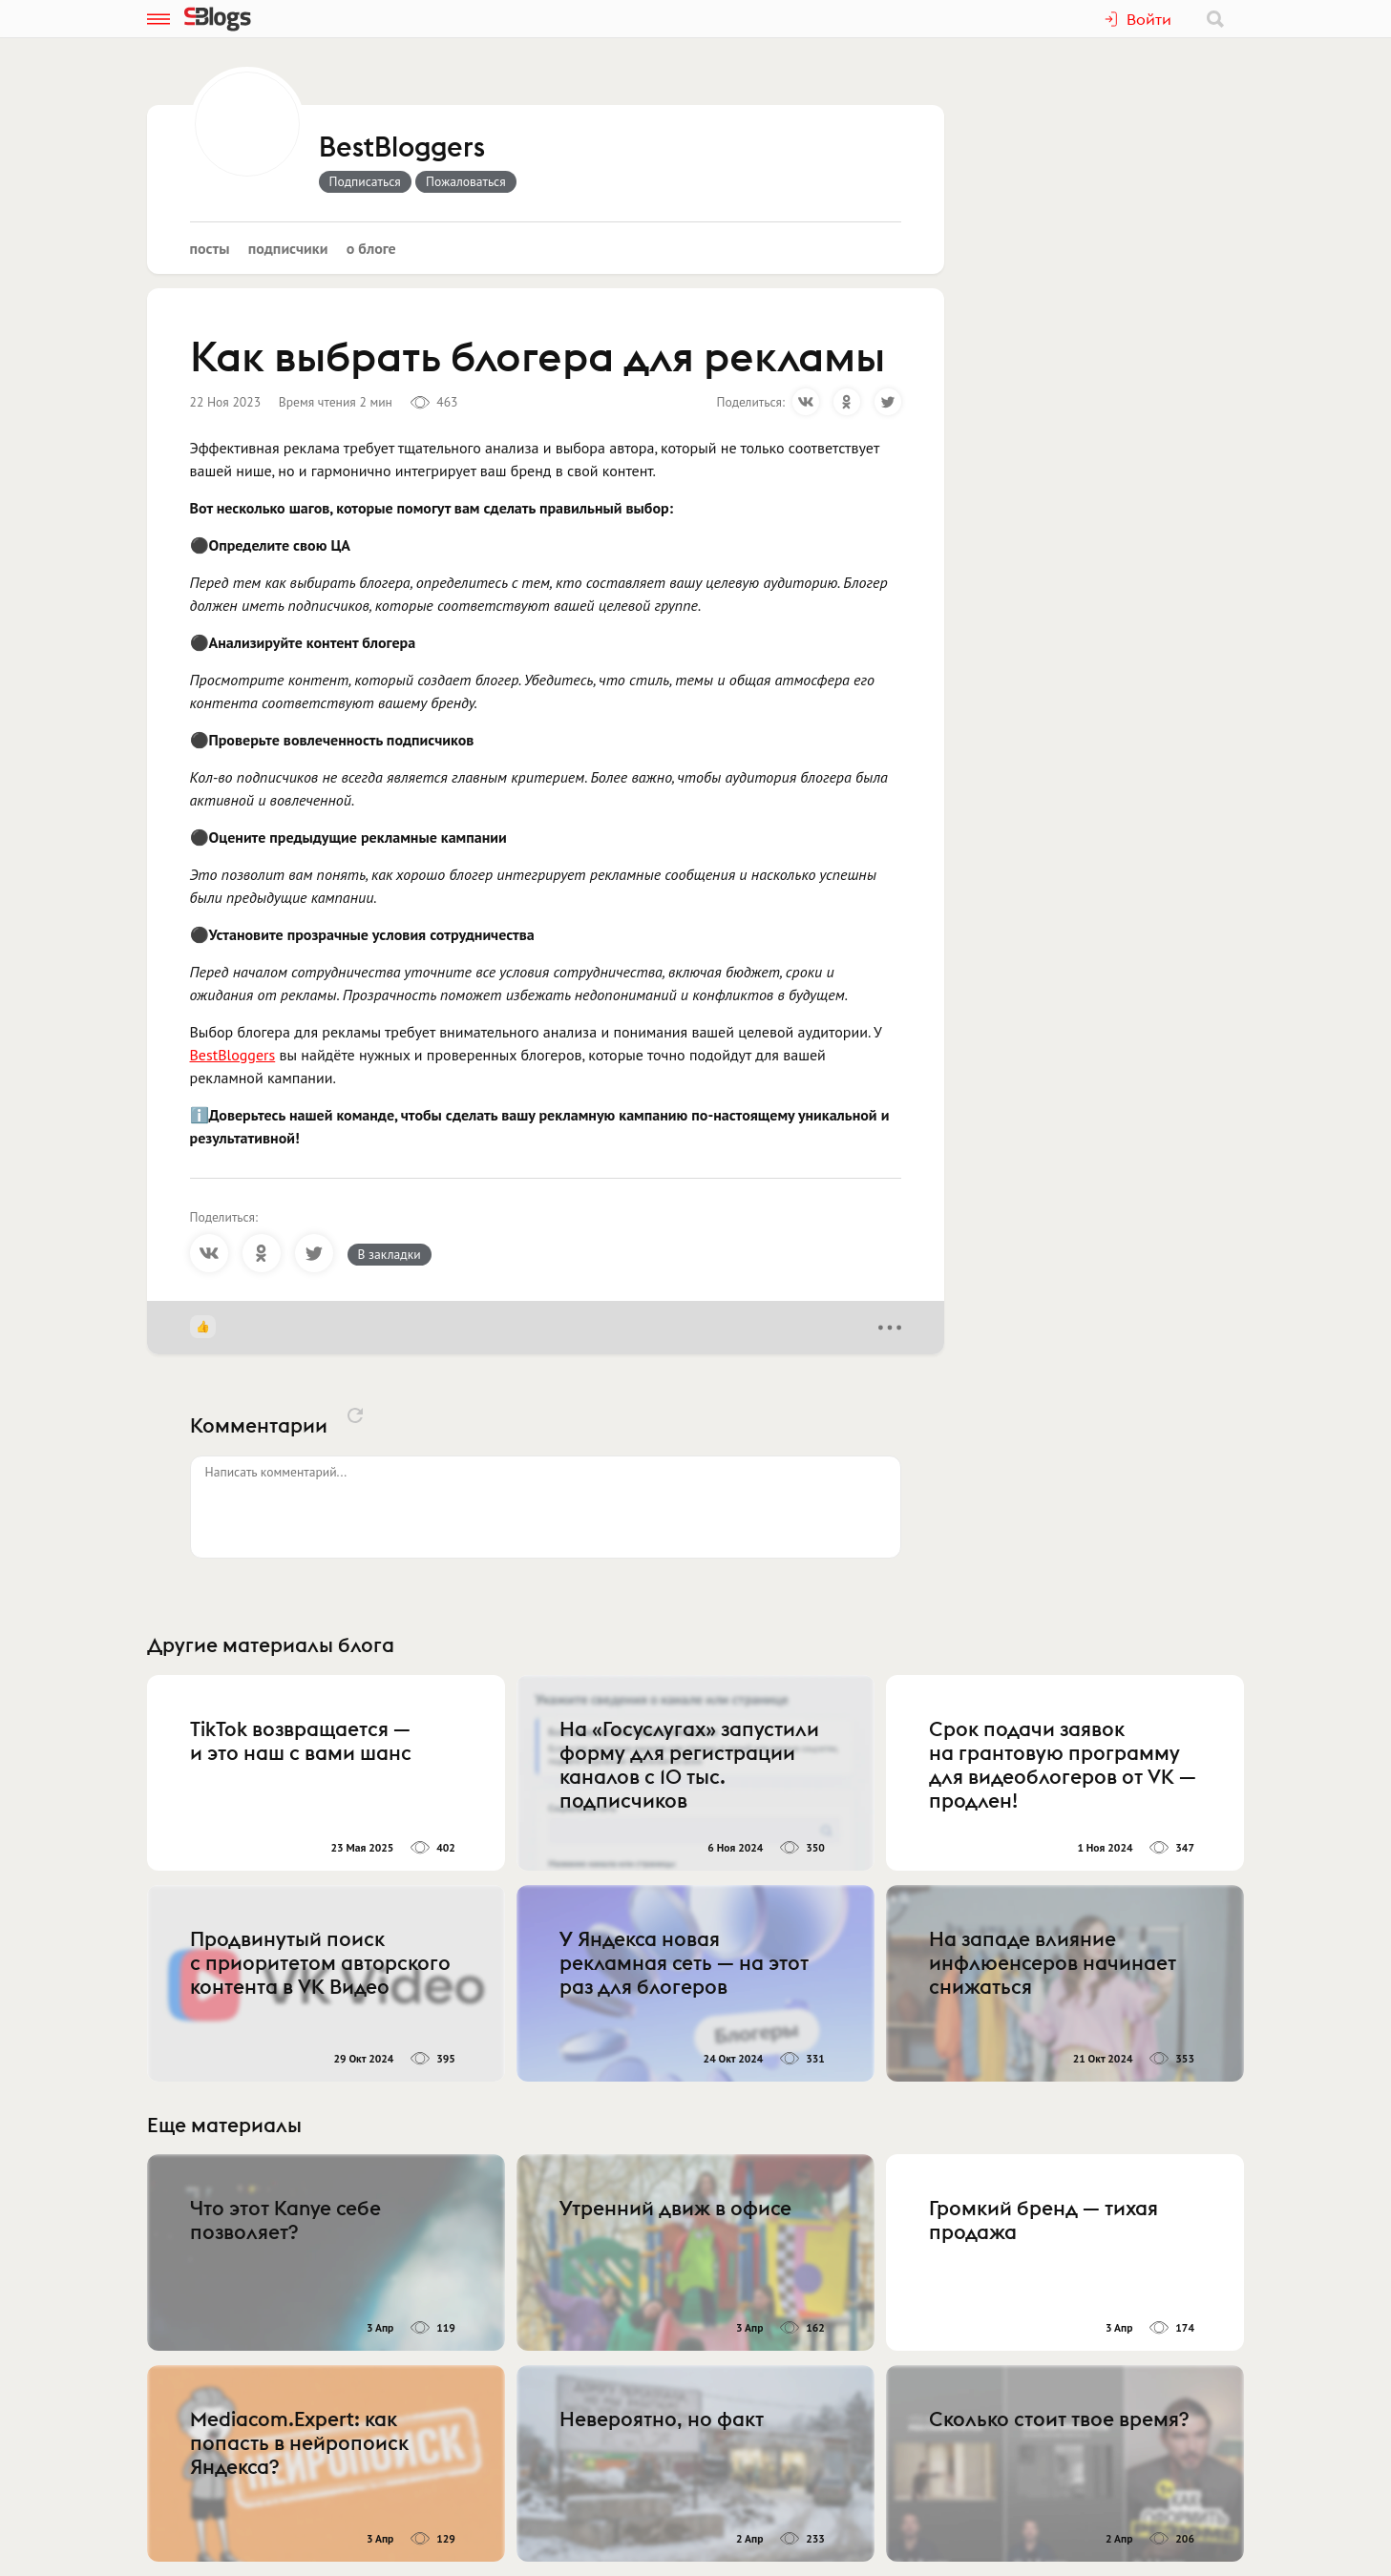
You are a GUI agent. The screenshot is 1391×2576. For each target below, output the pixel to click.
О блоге (371, 248)
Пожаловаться (466, 181)
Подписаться (365, 181)
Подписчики (288, 248)
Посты (210, 248)
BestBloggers (402, 148)
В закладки (389, 1254)
